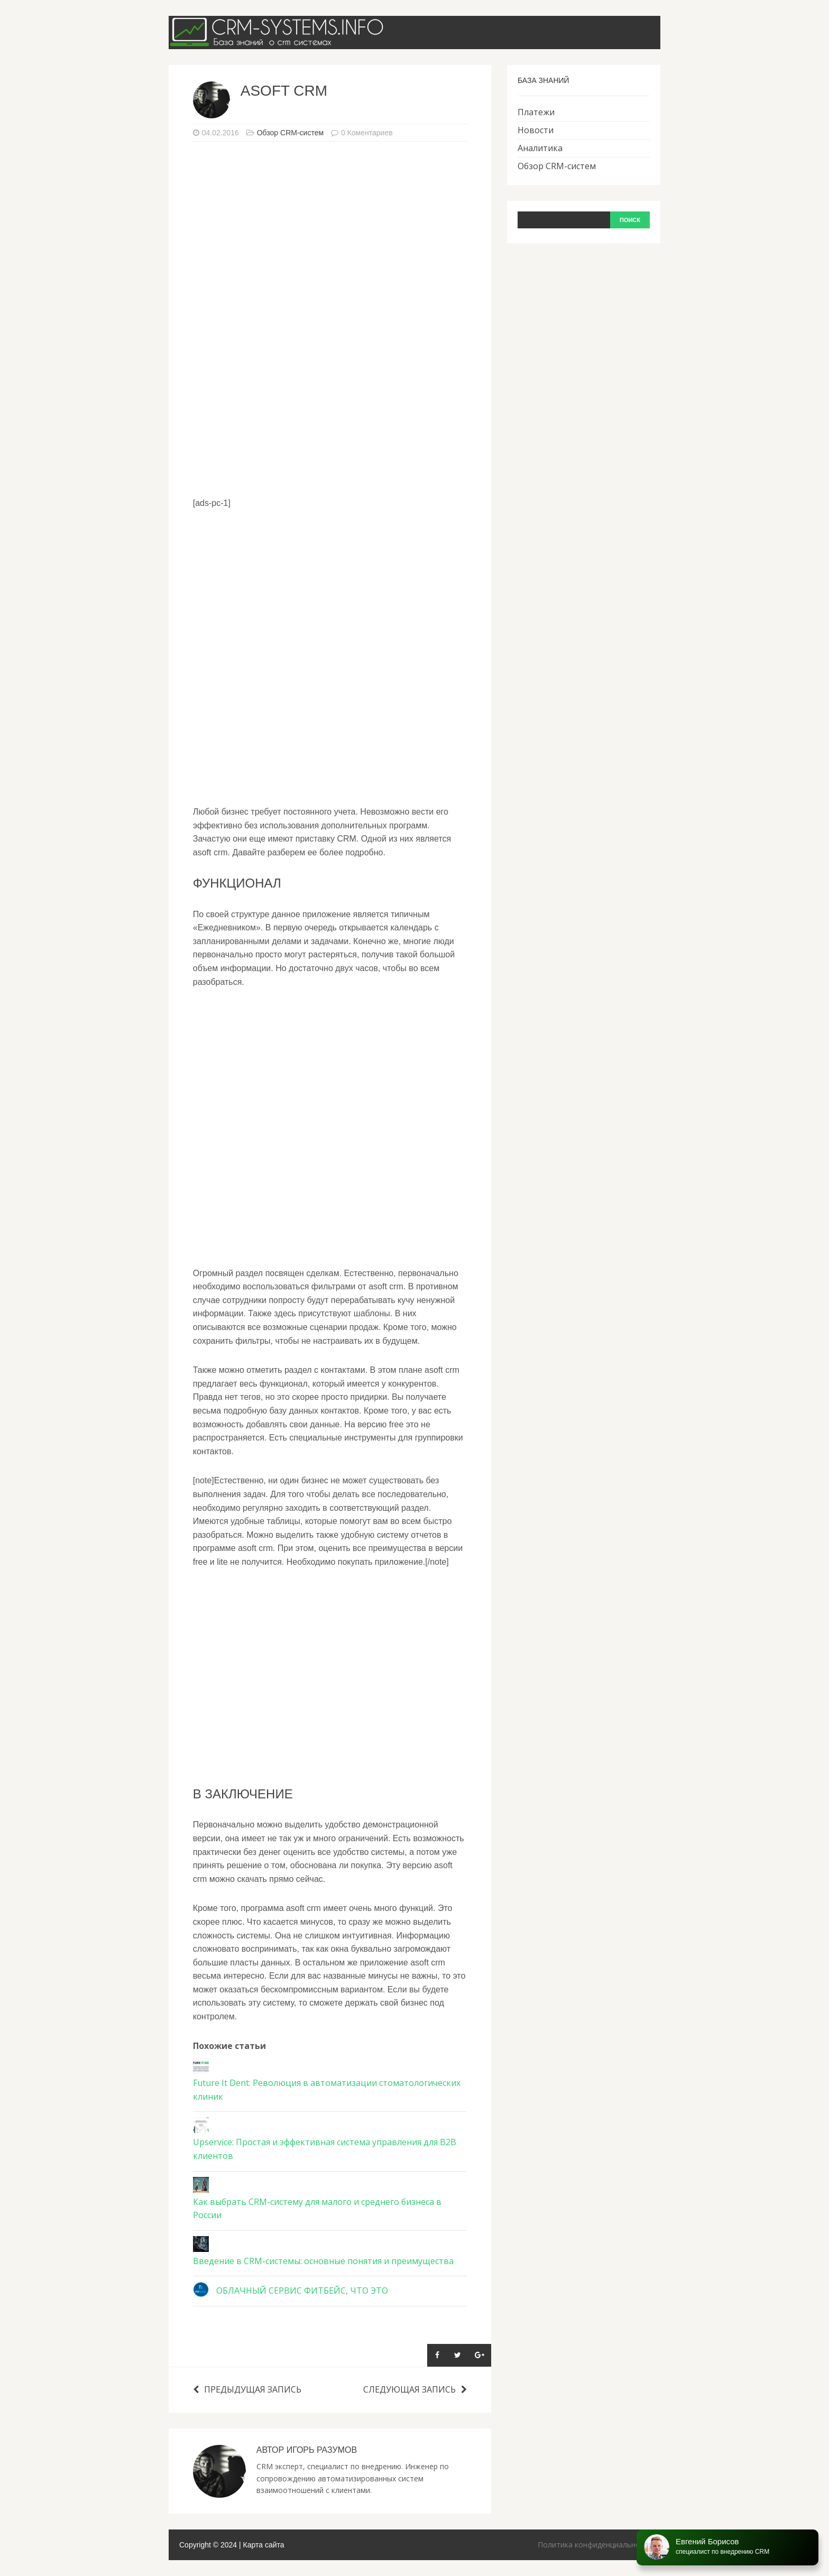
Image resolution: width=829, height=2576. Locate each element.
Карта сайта (263, 2545)
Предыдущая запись (247, 2389)
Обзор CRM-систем (290, 132)
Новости (536, 130)
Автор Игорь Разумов (306, 2449)
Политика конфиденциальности (595, 2545)
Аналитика (540, 148)
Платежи (536, 112)
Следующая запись (415, 2389)
